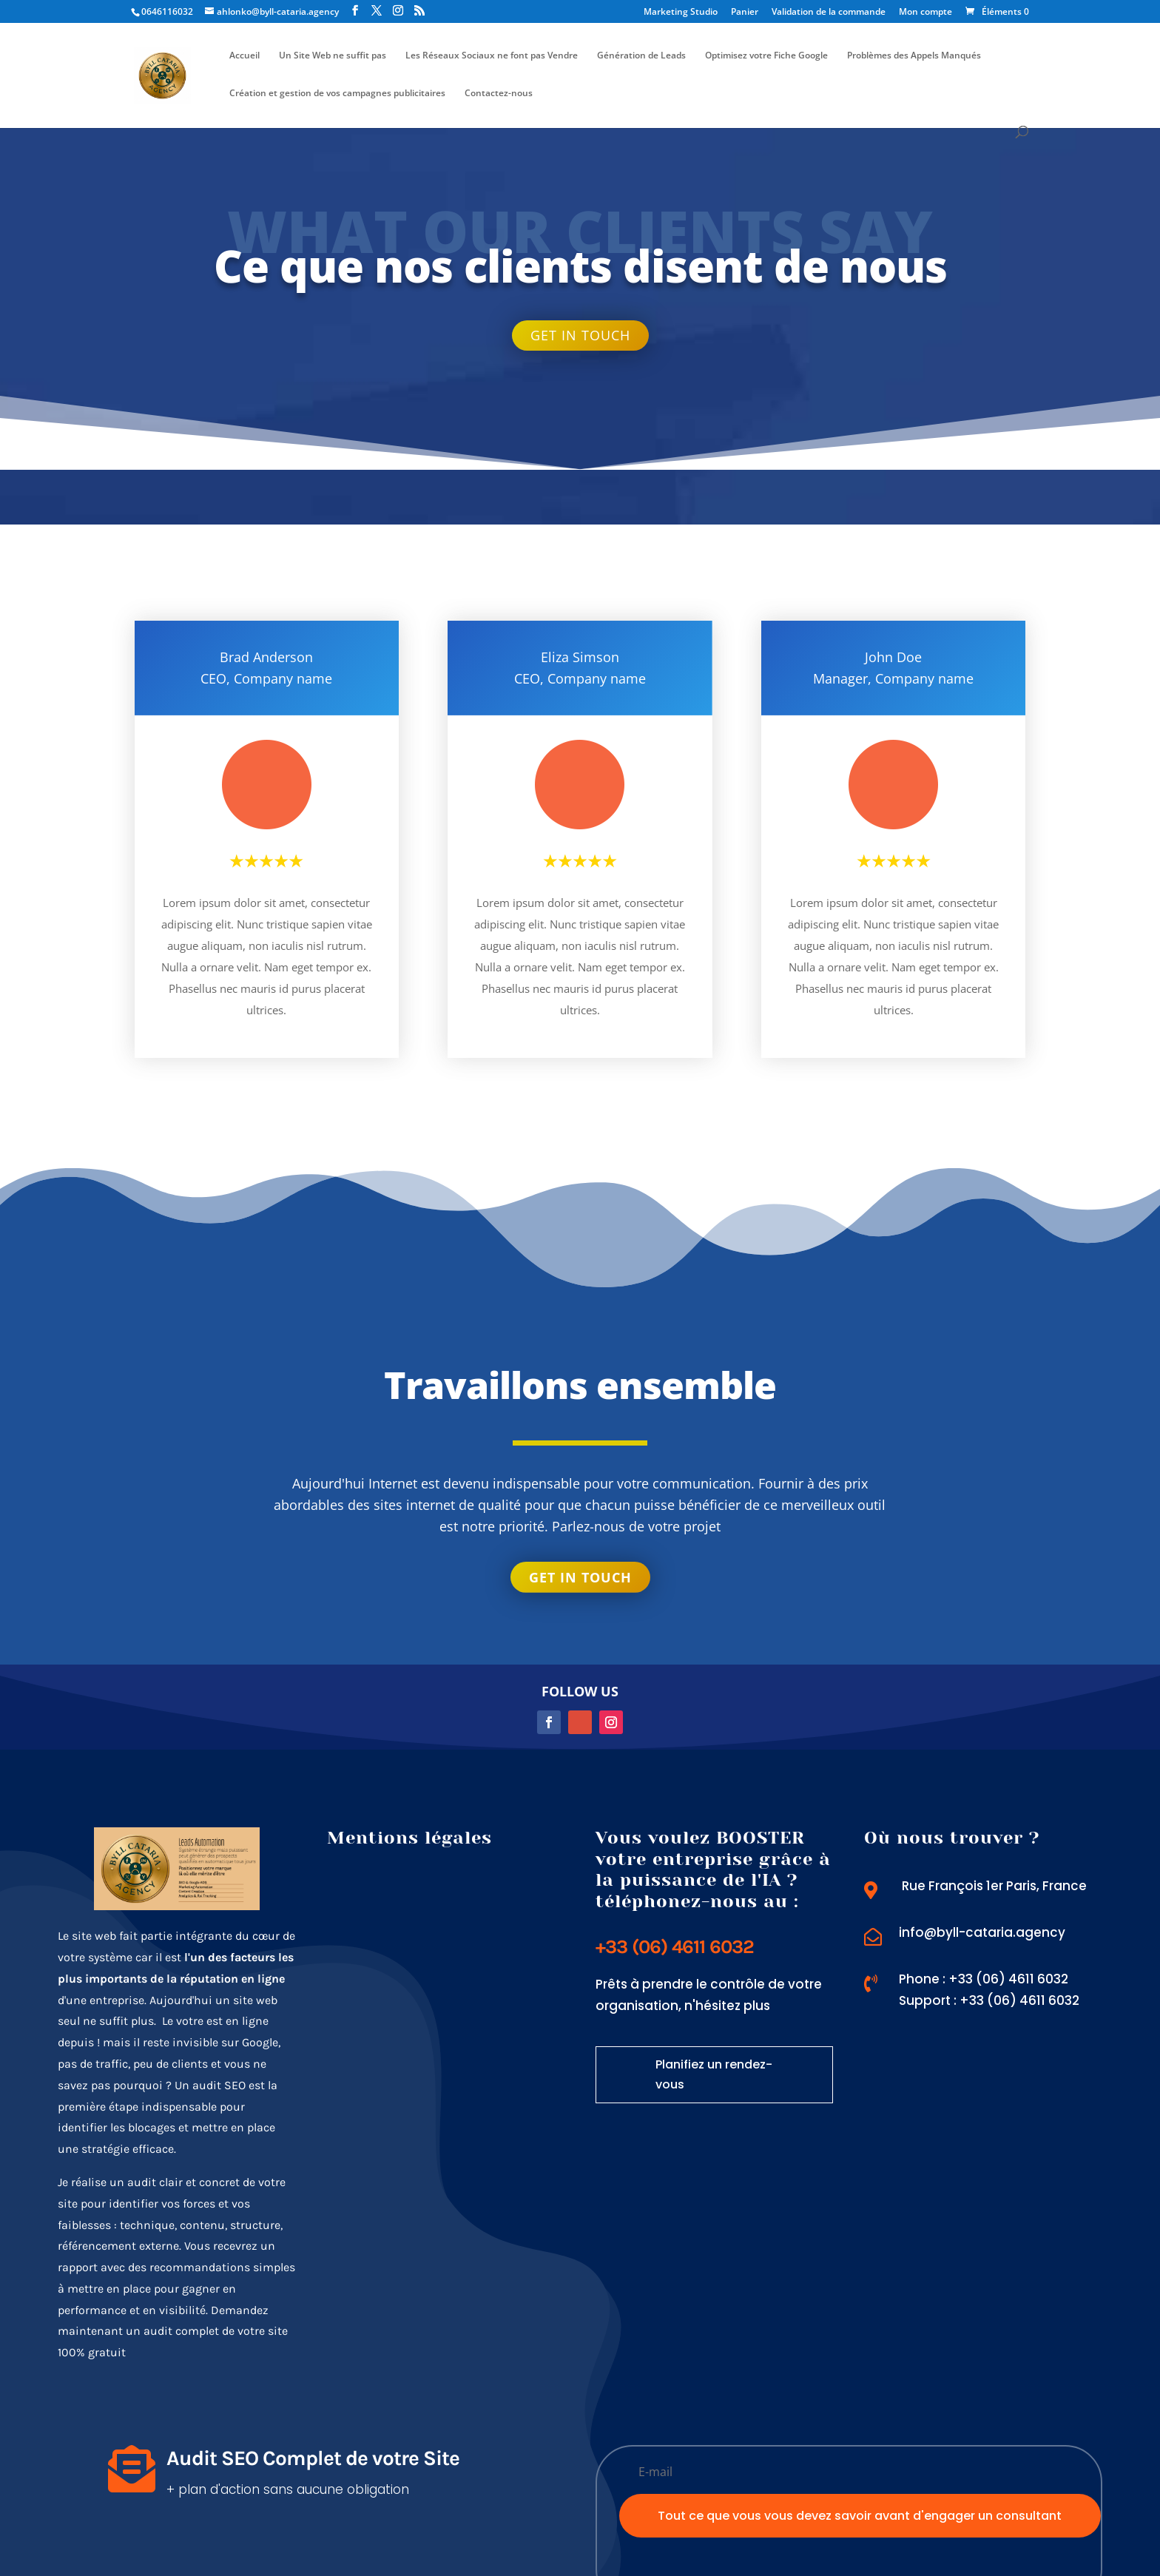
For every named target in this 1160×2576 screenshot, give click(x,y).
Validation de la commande (829, 12)
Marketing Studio (681, 12)
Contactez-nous (499, 93)
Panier (744, 12)
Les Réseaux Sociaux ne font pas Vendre (491, 55)
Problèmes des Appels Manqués (914, 55)
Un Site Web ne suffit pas (332, 55)
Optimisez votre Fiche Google (766, 55)
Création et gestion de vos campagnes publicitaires (337, 93)
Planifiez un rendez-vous (713, 2074)
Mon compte (925, 12)
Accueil (244, 55)
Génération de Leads (641, 55)
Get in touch (580, 335)
